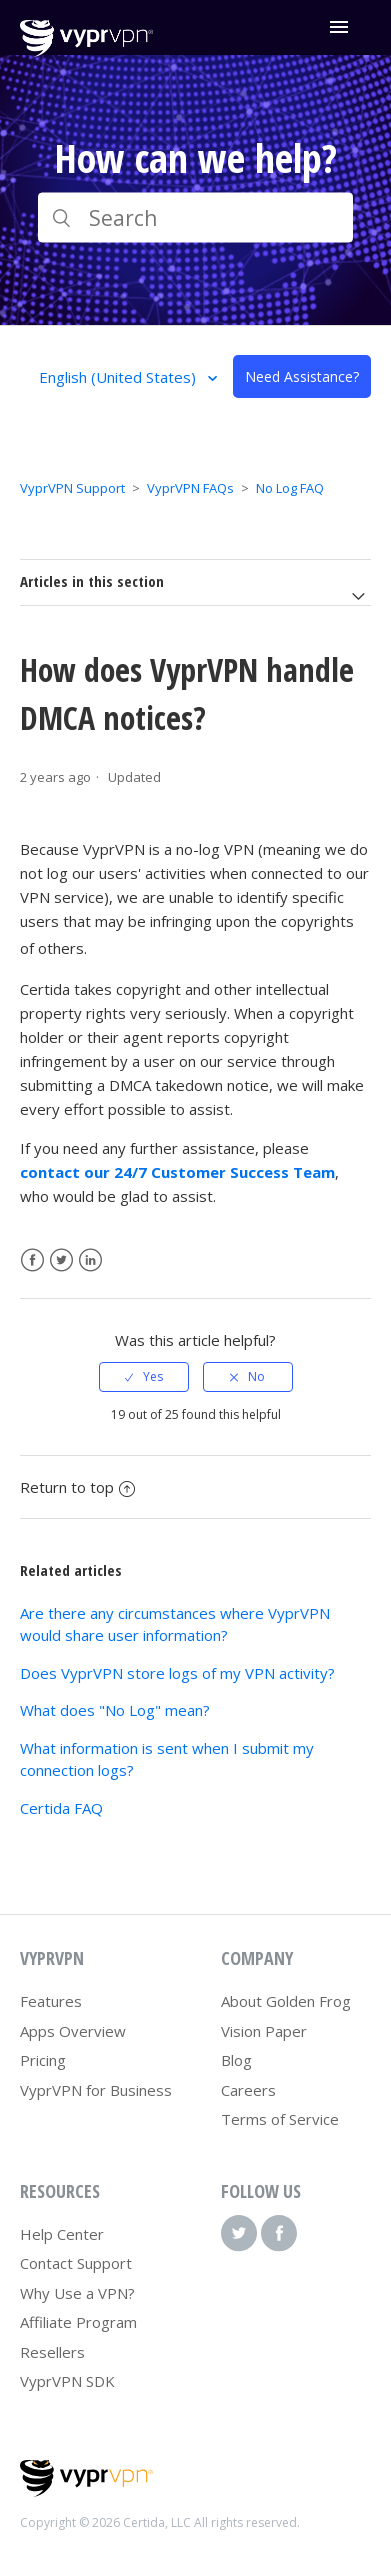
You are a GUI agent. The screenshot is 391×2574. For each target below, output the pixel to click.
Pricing (43, 2060)
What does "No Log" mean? (115, 1710)
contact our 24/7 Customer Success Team (177, 1172)
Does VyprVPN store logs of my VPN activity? (177, 1673)
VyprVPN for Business (96, 2090)
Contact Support (76, 2263)
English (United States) (119, 377)
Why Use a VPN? (77, 2293)
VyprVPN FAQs (190, 488)
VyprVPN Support (72, 488)
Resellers (52, 2352)
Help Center (62, 2234)
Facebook (32, 1260)
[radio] (144, 1377)
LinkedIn (90, 1260)
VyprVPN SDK (67, 2381)
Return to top (77, 1487)
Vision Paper (264, 2031)
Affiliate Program (78, 2322)
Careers (248, 2090)
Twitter (61, 1260)
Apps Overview (73, 2031)
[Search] (196, 218)
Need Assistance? (302, 376)
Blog (236, 2060)
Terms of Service (280, 2119)
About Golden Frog (286, 2001)
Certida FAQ (61, 1808)
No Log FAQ (290, 488)
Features (51, 2001)
